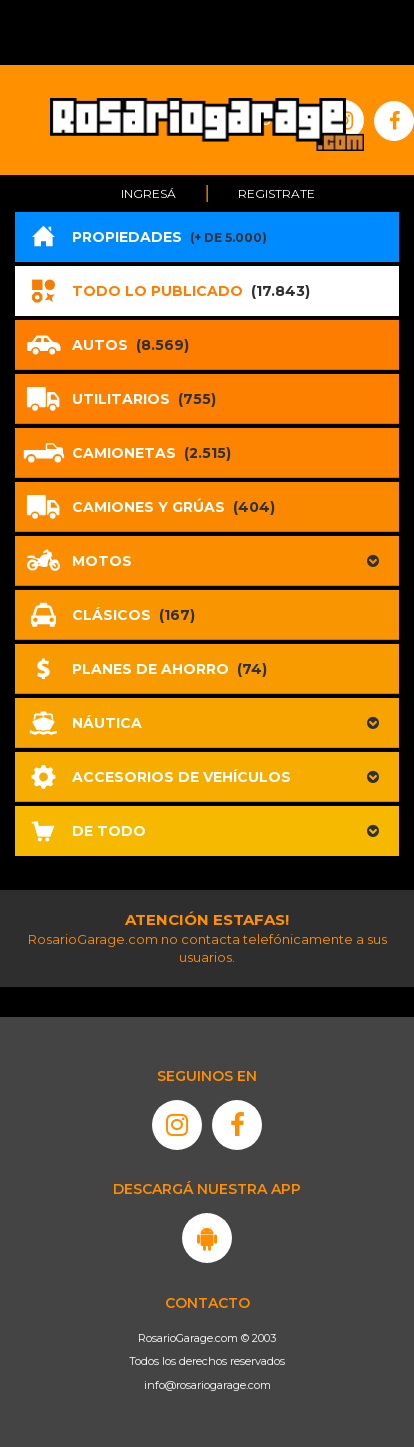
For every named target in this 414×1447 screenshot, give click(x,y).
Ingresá (148, 193)
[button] (207, 561)
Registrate (276, 193)
